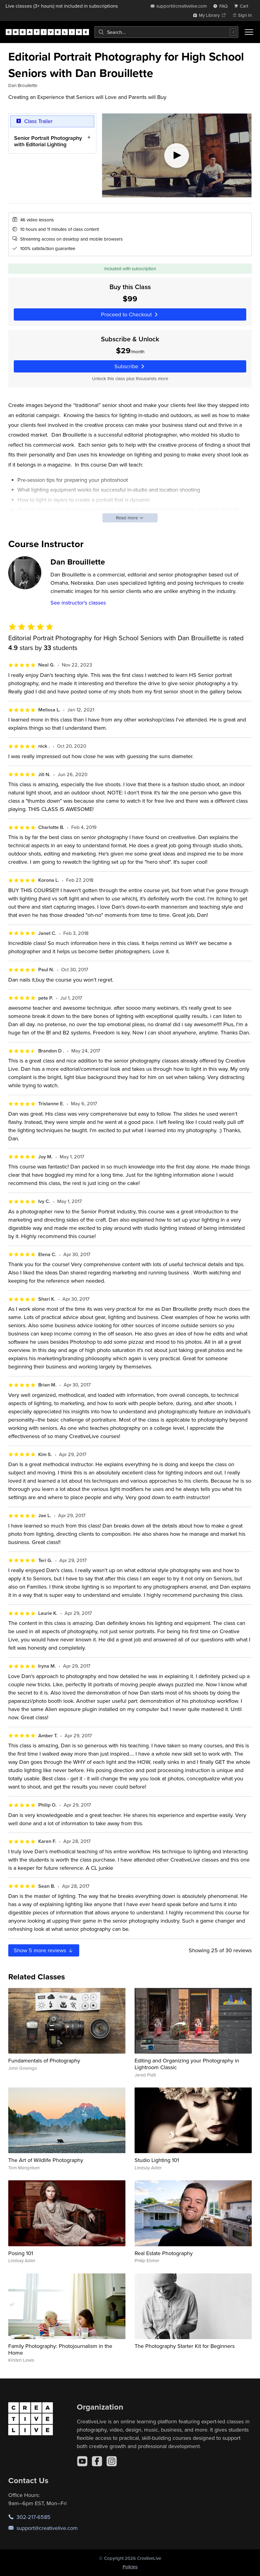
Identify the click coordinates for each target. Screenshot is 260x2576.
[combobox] (166, 32)
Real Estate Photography (164, 2253)
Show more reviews (44, 1950)
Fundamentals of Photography (44, 2060)
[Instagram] (111, 2461)
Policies (130, 2566)
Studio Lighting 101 (157, 2160)
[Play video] (176, 155)
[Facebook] (96, 2461)
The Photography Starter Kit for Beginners (185, 2346)
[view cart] (242, 6)
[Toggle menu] (248, 32)
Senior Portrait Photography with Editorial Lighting (48, 141)
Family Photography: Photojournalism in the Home (60, 2349)
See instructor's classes (78, 602)
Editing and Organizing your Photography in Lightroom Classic (187, 2064)
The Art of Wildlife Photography (45, 2160)
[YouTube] (82, 2461)
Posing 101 (20, 2253)
